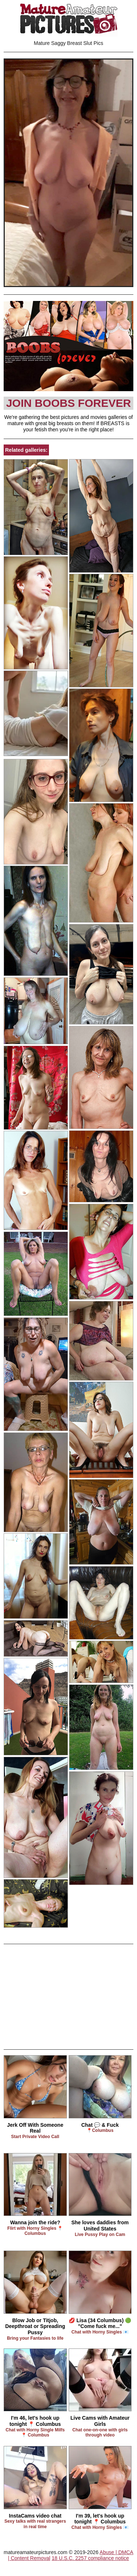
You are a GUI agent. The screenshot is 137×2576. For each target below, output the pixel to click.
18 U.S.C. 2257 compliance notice (90, 2558)
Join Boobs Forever (68, 403)
